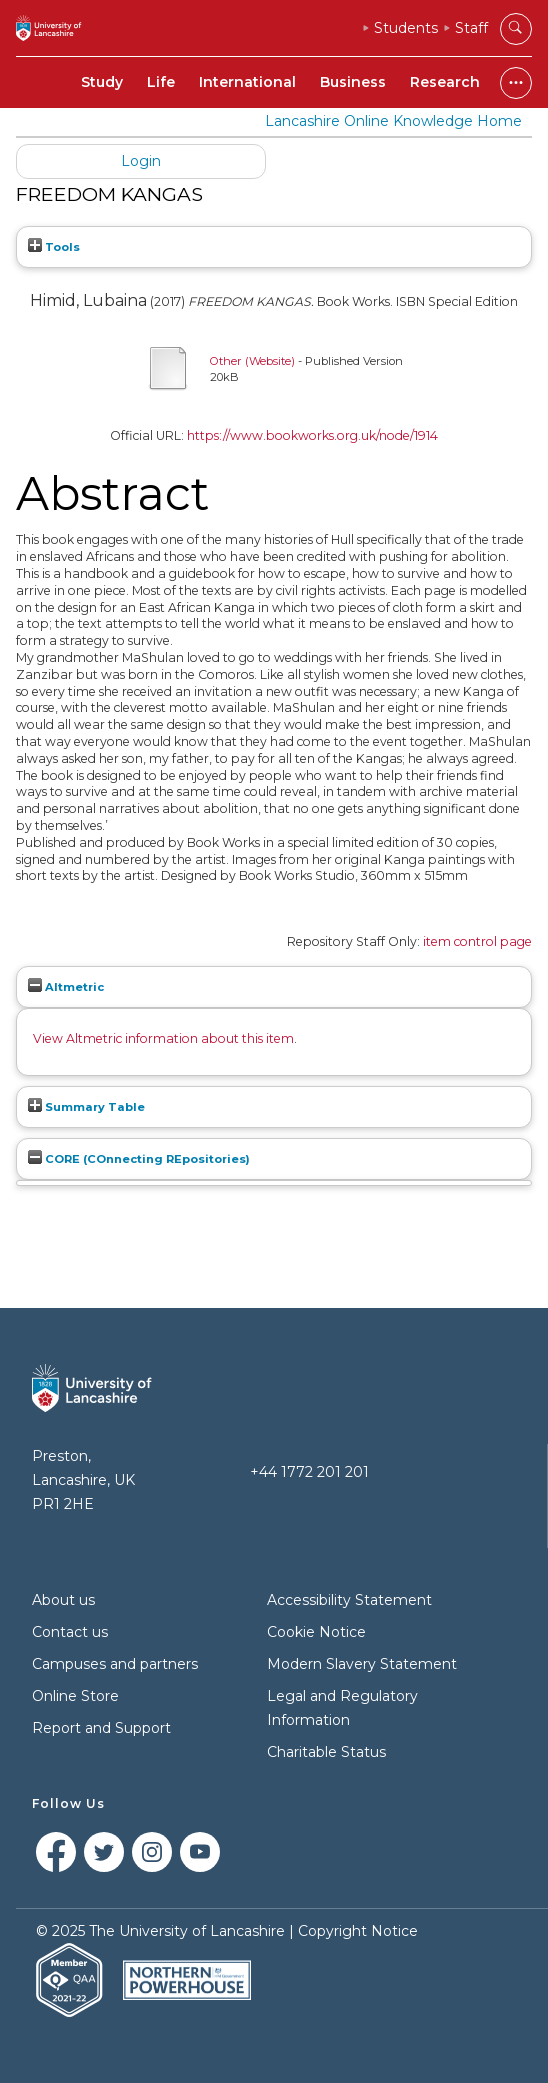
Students (406, 28)
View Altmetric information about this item (163, 1038)
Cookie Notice (316, 1632)
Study (102, 82)
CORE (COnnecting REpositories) (139, 1159)
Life (161, 82)
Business (353, 82)
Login (141, 161)
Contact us (70, 1632)
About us (63, 1600)
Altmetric (66, 987)
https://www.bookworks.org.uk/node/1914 (312, 435)
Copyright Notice (358, 1931)
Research (445, 82)
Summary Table (86, 1107)
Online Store (75, 1696)
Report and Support (101, 1728)
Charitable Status (326, 1752)
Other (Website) (252, 361)
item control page (477, 941)
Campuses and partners (115, 1664)
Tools (54, 247)
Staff (471, 28)
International (247, 82)
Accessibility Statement (349, 1600)
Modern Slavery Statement (362, 1664)
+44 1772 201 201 (309, 1472)
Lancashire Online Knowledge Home (393, 121)
